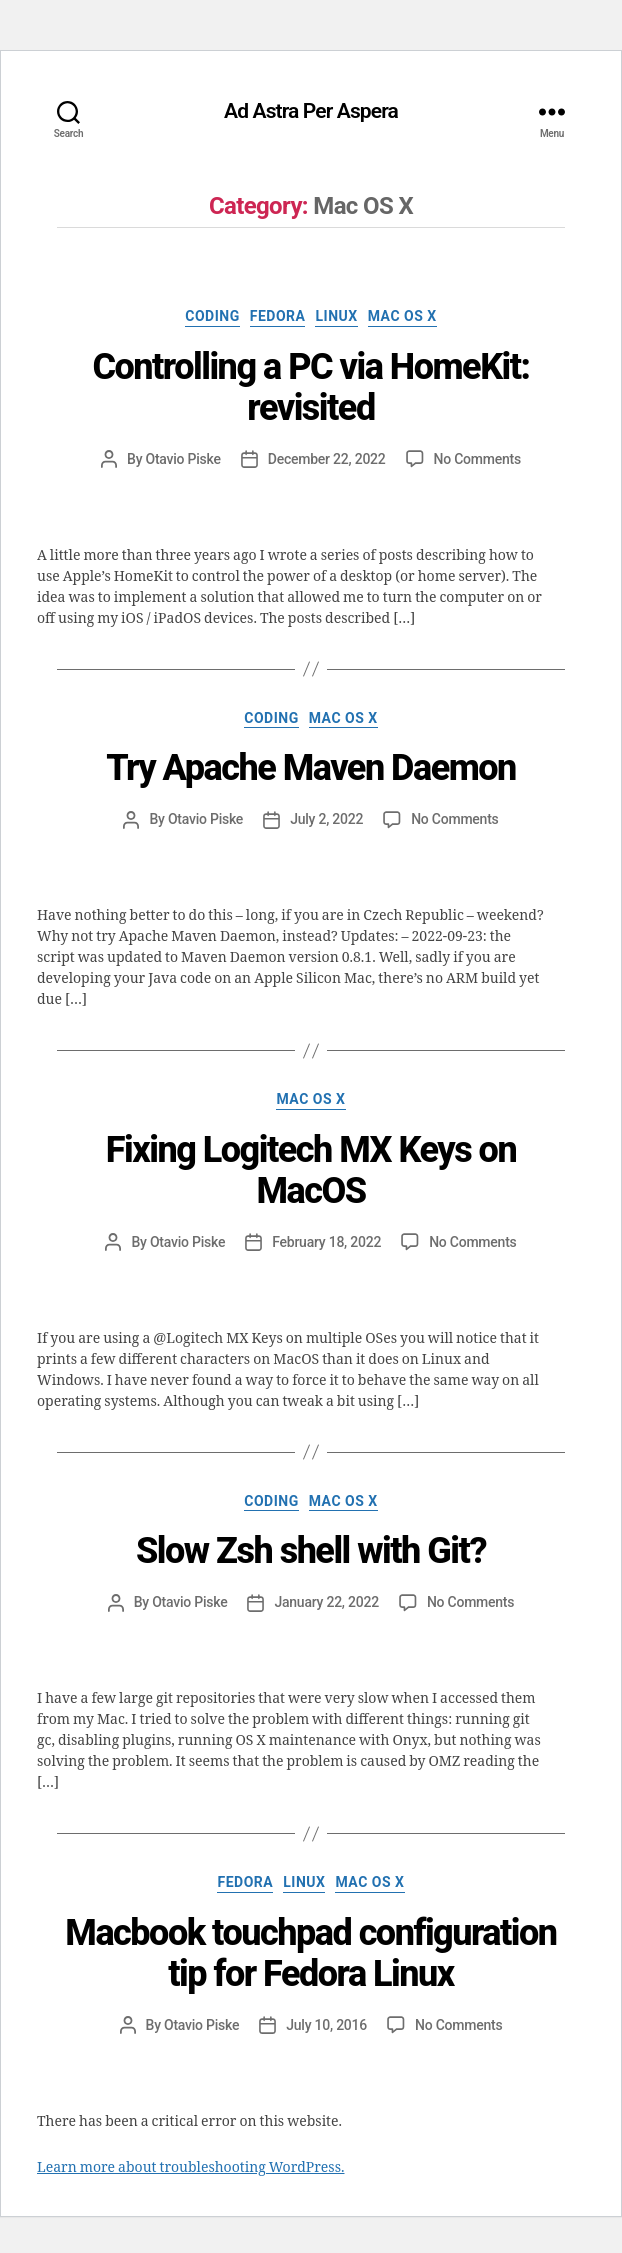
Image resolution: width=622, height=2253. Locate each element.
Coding (212, 316)
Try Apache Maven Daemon (311, 768)
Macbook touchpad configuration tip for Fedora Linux (310, 1953)
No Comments (477, 459)
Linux (336, 316)
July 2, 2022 (326, 819)
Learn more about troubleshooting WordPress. (190, 2167)
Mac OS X (402, 316)
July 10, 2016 (326, 2025)
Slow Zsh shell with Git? (311, 1551)
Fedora (278, 316)
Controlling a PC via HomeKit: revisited (310, 387)
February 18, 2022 (326, 1242)
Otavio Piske (183, 459)
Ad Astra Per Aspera (311, 111)
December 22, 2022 (327, 459)
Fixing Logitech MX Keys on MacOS (311, 1170)
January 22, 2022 (326, 1602)
